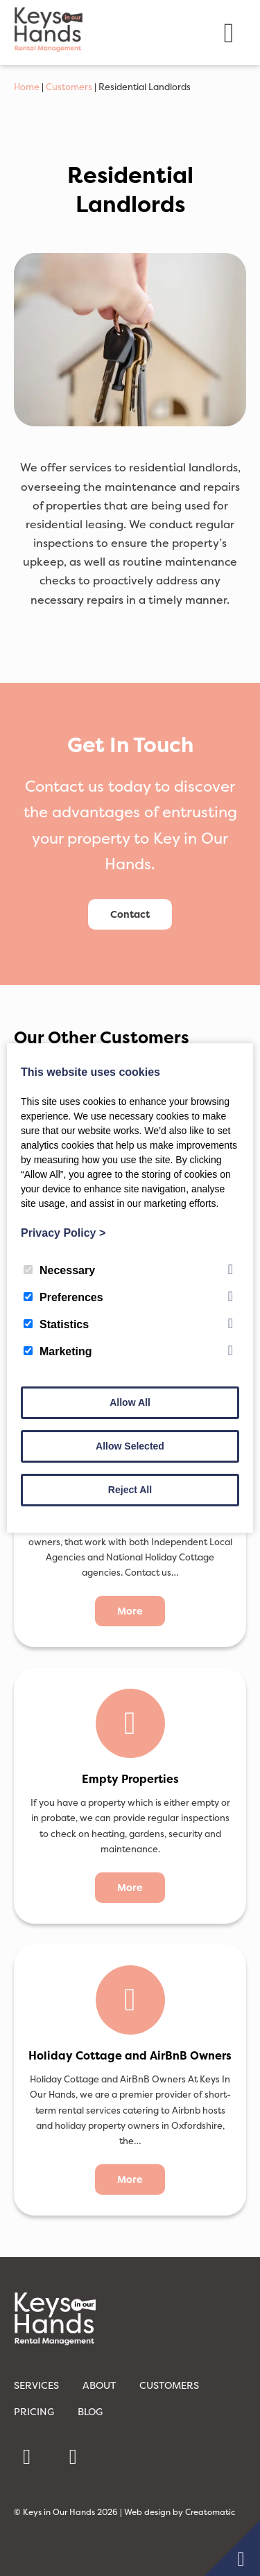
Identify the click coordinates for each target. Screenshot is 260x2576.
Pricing (34, 2411)
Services (36, 2385)
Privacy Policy (63, 1233)
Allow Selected (130, 1446)
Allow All (130, 1402)
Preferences (63, 1297)
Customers (69, 86)
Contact (130, 914)
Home (27, 86)
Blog (90, 2411)
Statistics (56, 1324)
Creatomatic (210, 2512)
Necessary (59, 1270)
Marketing (58, 1351)
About (99, 2385)
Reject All (130, 1489)
